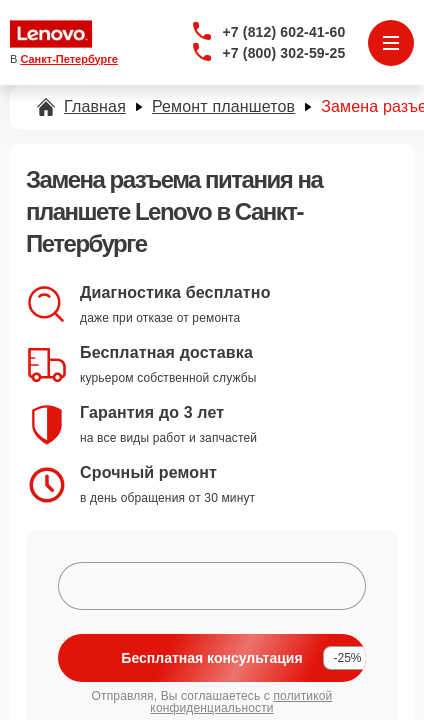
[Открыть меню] (391, 43)
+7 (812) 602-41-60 (284, 32)
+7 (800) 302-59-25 (284, 53)
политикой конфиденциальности (241, 702)
